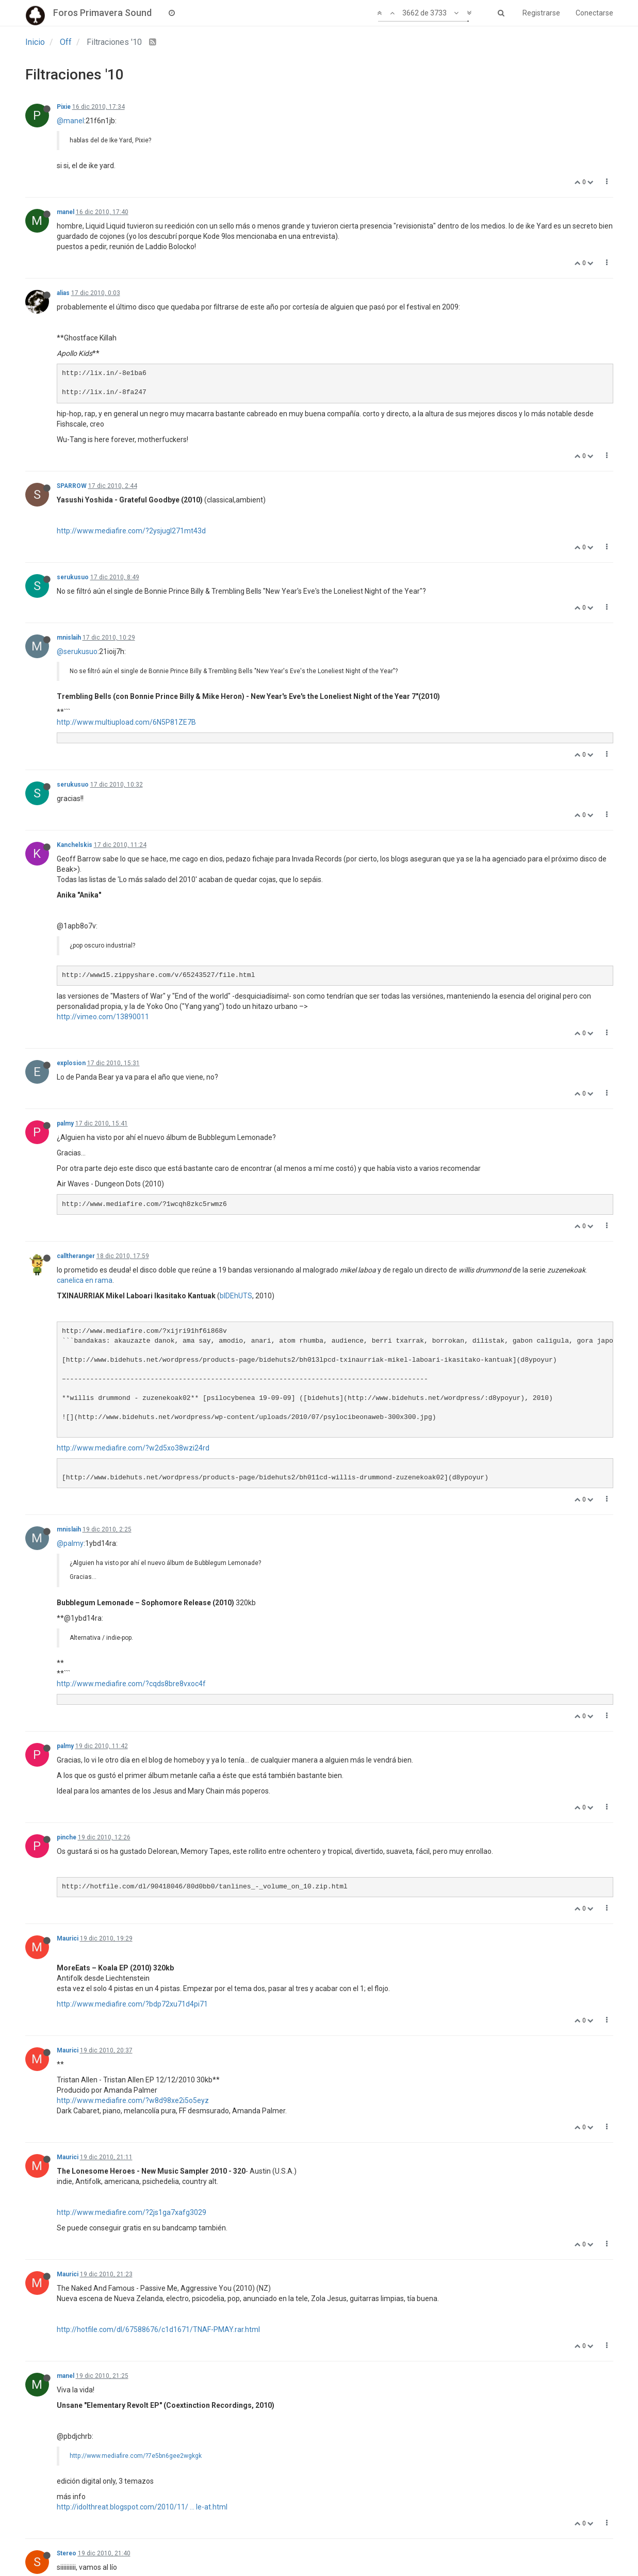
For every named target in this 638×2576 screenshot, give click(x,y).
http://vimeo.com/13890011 (103, 1017)
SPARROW (72, 486)
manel (65, 212)
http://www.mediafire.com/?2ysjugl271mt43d (131, 531)
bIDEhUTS (236, 1296)
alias (63, 293)
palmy (65, 1123)
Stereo (66, 2553)
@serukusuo (77, 651)
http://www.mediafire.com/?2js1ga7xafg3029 (131, 2212)
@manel (70, 121)
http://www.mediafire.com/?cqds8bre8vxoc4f (131, 1684)
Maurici (67, 1938)
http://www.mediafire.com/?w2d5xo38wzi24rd (133, 1448)
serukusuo (73, 577)
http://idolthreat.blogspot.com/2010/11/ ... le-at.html (142, 2507)
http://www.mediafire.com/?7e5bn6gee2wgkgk (136, 2455)
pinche (66, 1837)
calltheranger (76, 1256)
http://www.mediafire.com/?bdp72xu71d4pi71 (132, 2004)
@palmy (70, 1543)
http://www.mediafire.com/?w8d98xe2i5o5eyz (133, 2100)
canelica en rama (84, 1280)
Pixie (64, 106)
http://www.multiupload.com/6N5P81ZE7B (126, 722)
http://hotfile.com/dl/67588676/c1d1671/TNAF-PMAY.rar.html (158, 2329)
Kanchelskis (74, 845)
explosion (71, 1063)
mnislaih (69, 637)
